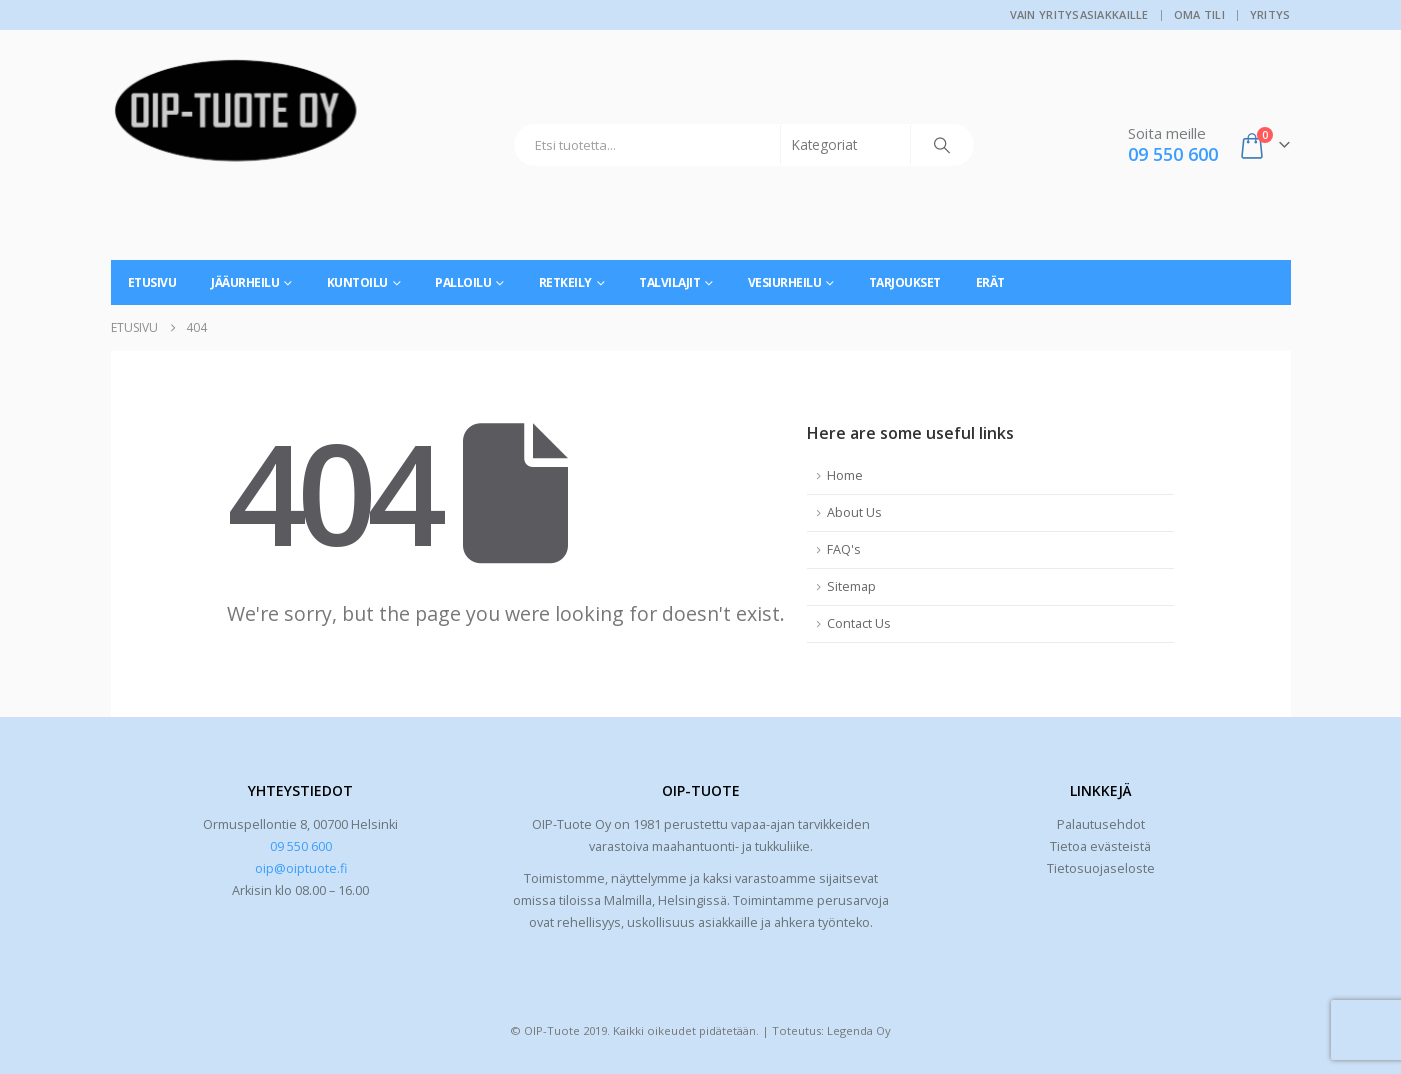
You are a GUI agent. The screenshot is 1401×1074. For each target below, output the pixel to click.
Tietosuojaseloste (1101, 868)
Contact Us (859, 623)
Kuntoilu (357, 282)
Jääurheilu (245, 282)
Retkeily (565, 282)
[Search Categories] (846, 145)
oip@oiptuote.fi (301, 868)
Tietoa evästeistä (1100, 846)
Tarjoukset (905, 282)
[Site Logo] (236, 118)
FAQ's (844, 549)
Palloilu (463, 282)
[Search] (942, 145)
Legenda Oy (859, 1030)
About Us (854, 512)
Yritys (1270, 14)
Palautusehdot (1101, 824)
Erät (990, 282)
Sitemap (851, 586)
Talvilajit (669, 282)
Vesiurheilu (785, 282)
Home (845, 475)
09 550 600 (301, 846)
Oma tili (1199, 14)
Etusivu (152, 282)
